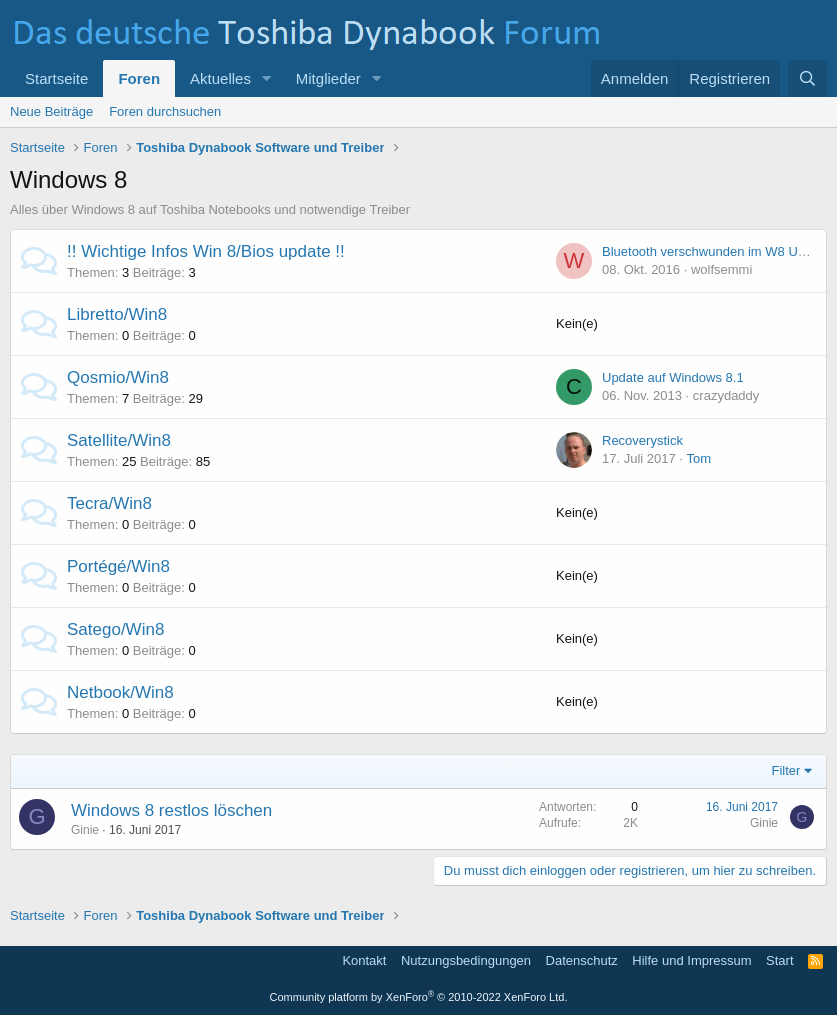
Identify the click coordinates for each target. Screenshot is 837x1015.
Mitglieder (328, 78)
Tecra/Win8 (109, 503)
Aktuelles (220, 78)
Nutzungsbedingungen (466, 960)
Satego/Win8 (115, 629)
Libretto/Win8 (117, 314)
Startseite (56, 78)
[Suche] (807, 78)
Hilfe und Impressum (691, 960)
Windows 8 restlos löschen (171, 810)
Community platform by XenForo (419, 997)
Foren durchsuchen (165, 111)
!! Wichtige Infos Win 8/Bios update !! (206, 251)
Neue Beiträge (51, 111)
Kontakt (364, 960)
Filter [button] (786, 770)
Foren (139, 78)
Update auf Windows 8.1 (673, 377)
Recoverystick (642, 440)
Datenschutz (582, 960)
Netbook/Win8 (120, 692)
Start (779, 960)
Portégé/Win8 (118, 566)
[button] (267, 78)
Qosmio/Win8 (118, 377)
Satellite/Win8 (119, 440)
